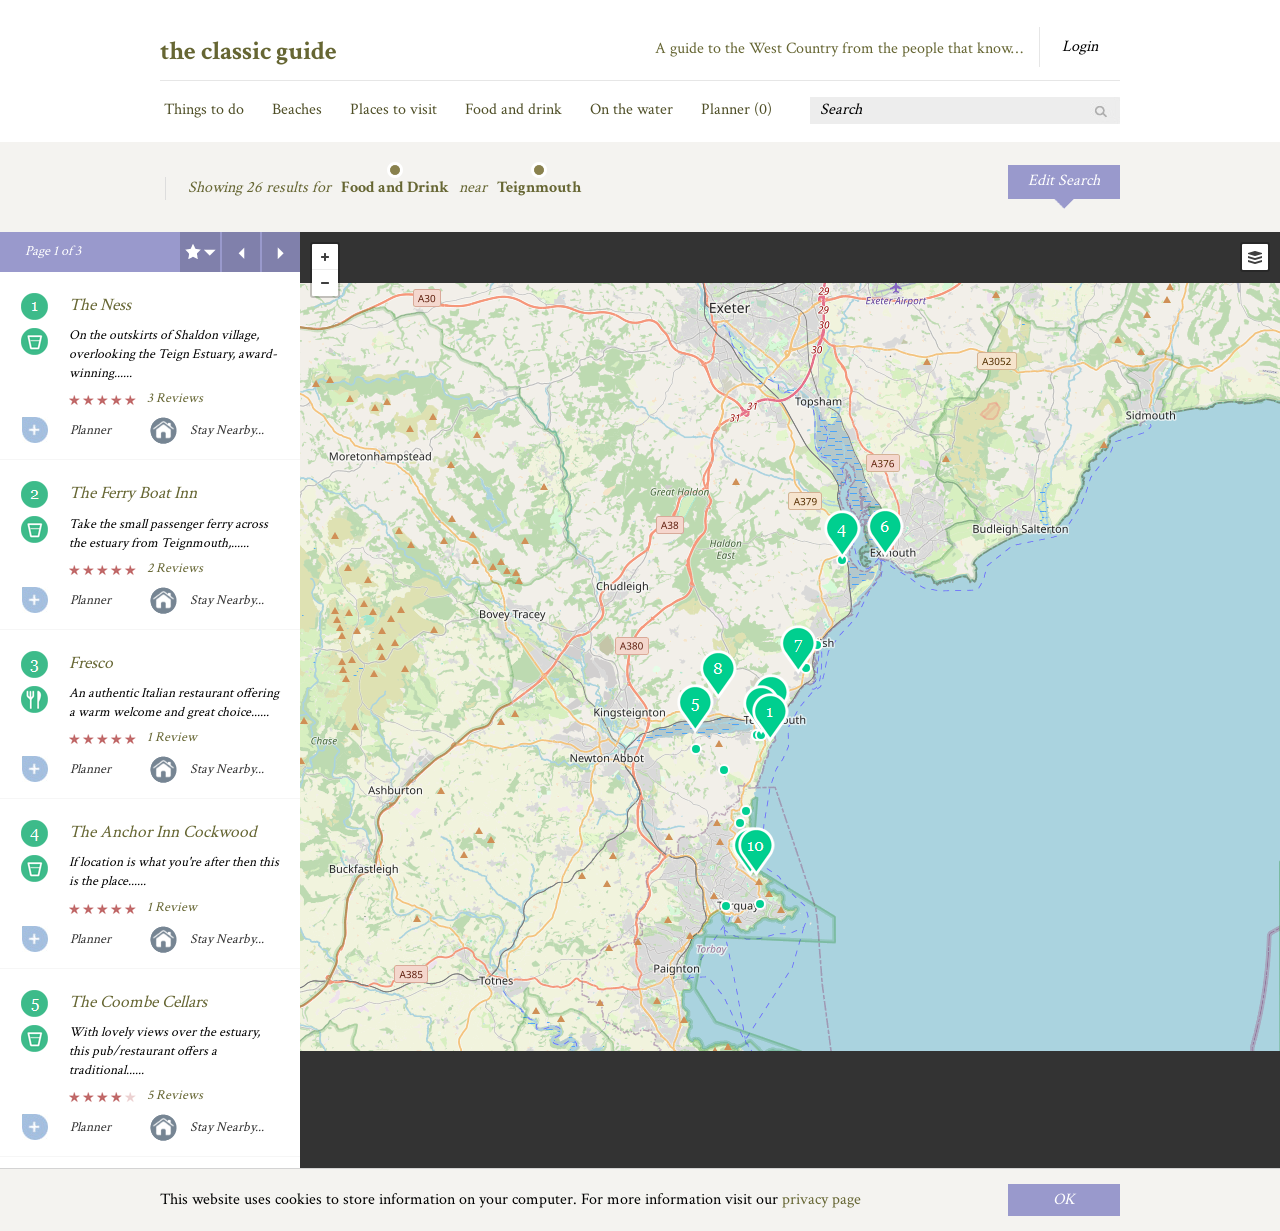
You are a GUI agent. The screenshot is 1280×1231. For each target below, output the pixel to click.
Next (281, 252)
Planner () (736, 109)
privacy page (821, 1199)
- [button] (325, 283)
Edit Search (1064, 180)
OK (1064, 1199)
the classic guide (248, 51)
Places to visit (393, 109)
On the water (631, 109)
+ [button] (325, 257)
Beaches (297, 109)
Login (1080, 46)
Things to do (204, 109)
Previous (241, 252)
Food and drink (513, 109)
